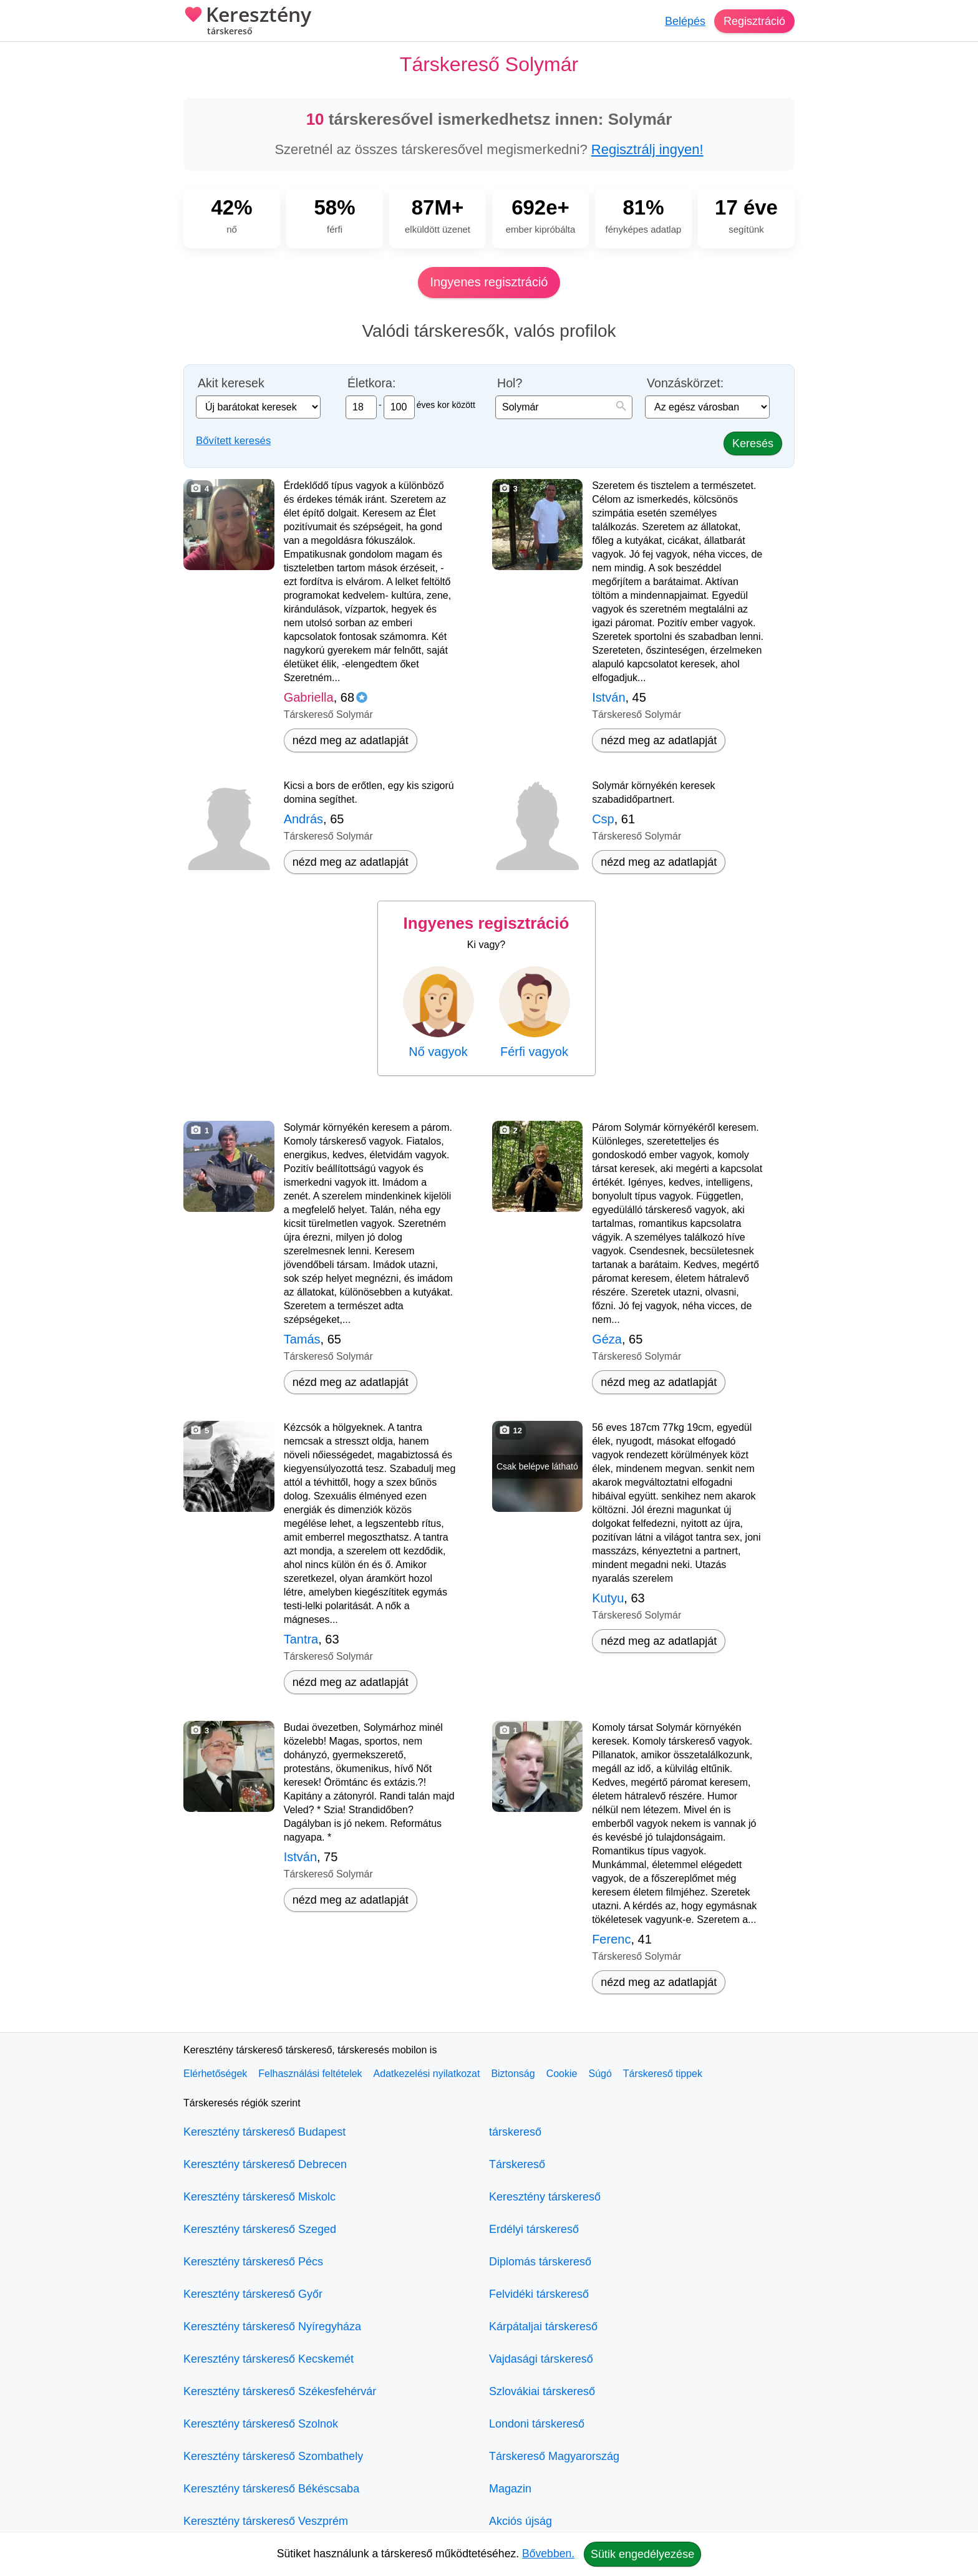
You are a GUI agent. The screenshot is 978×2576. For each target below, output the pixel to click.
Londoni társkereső (536, 2424)
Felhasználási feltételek (310, 2073)
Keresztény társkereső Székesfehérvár (279, 2391)
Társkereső (517, 2164)
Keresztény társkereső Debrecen (265, 2164)
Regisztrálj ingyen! (647, 149)
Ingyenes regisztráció (489, 282)
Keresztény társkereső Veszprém (265, 2521)
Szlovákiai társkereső (542, 2391)
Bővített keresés (233, 441)
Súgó (599, 2073)
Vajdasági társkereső (541, 2359)
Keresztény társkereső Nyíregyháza (272, 2326)
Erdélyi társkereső (534, 2229)
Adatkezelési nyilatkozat (427, 2073)
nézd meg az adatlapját (351, 740)
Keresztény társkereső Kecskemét (268, 2359)
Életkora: (371, 383)
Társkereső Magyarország (554, 2456)
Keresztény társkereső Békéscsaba (271, 2488)
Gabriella (309, 697)
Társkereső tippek (662, 2073)
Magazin (510, 2488)
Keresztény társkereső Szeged (259, 2229)
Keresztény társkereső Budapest (264, 2132)
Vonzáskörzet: (685, 383)
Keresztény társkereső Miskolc (259, 2197)
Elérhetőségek (215, 2073)
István (608, 697)
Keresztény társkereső (545, 2197)
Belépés (685, 21)
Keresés (752, 443)
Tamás (302, 1339)
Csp (603, 819)
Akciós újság (520, 2521)
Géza (607, 1339)
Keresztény (247, 21)
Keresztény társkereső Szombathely (273, 2456)
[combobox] (563, 407)
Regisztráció (754, 21)
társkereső (515, 2132)
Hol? (509, 383)
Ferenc (611, 1939)
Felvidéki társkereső (539, 2294)
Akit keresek (231, 383)
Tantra (301, 1639)
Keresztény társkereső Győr (252, 2294)
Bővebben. (548, 2553)
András (303, 819)
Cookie (562, 2073)
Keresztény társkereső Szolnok (260, 2424)
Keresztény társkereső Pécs (253, 2261)
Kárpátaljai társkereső (543, 2326)
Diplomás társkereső (540, 2261)
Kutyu (608, 1598)
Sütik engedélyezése (642, 2554)
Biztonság (513, 2073)
